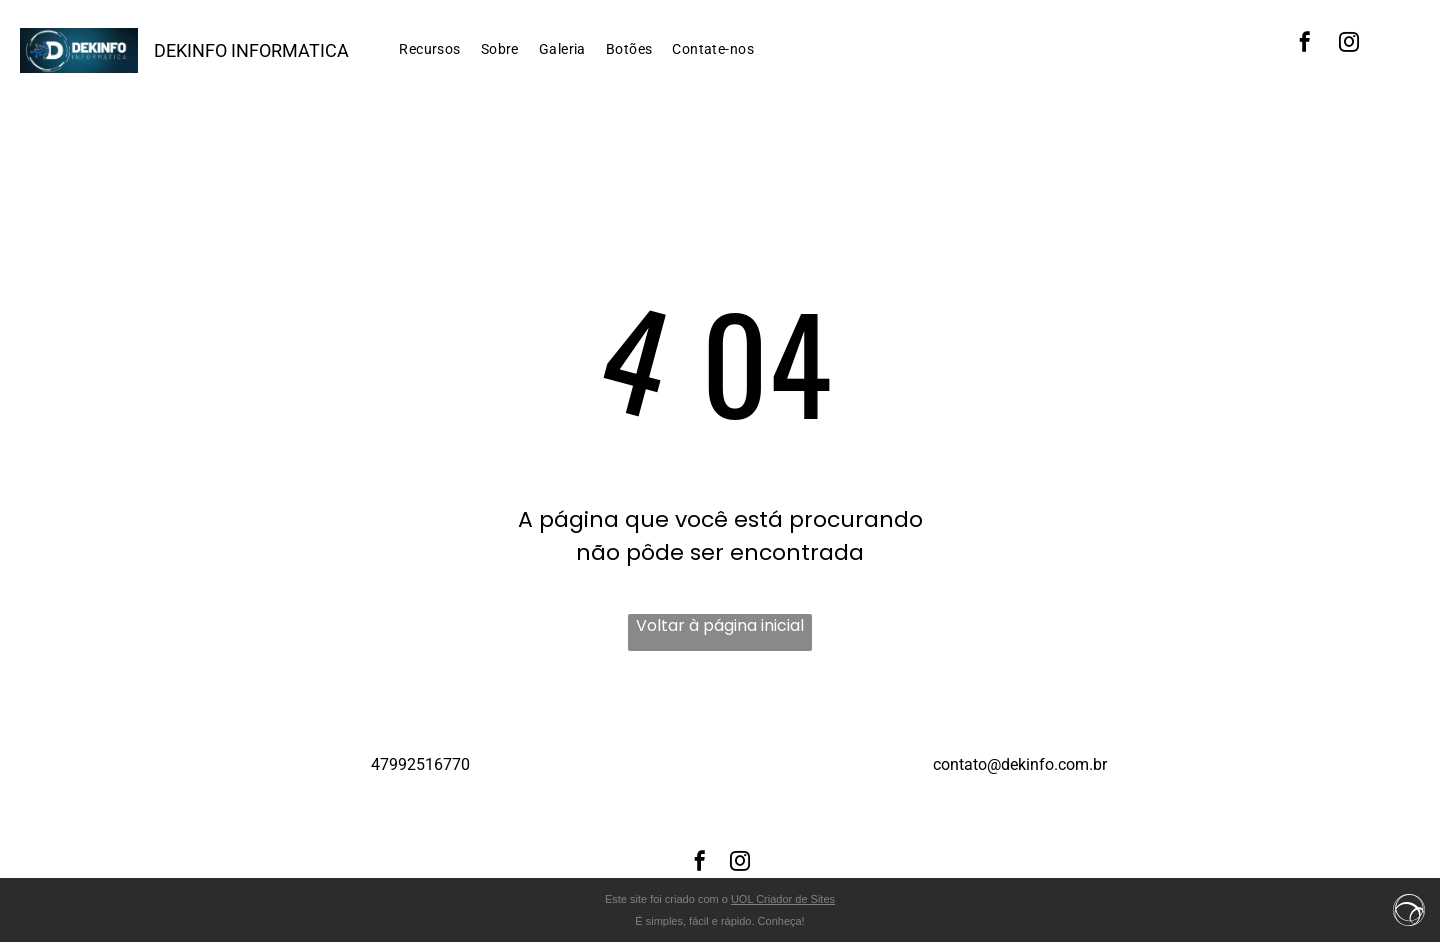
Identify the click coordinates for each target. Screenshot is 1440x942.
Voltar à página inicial (720, 625)
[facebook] (1305, 44)
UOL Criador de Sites (783, 899)
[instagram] (1349, 44)
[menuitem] (429, 49)
